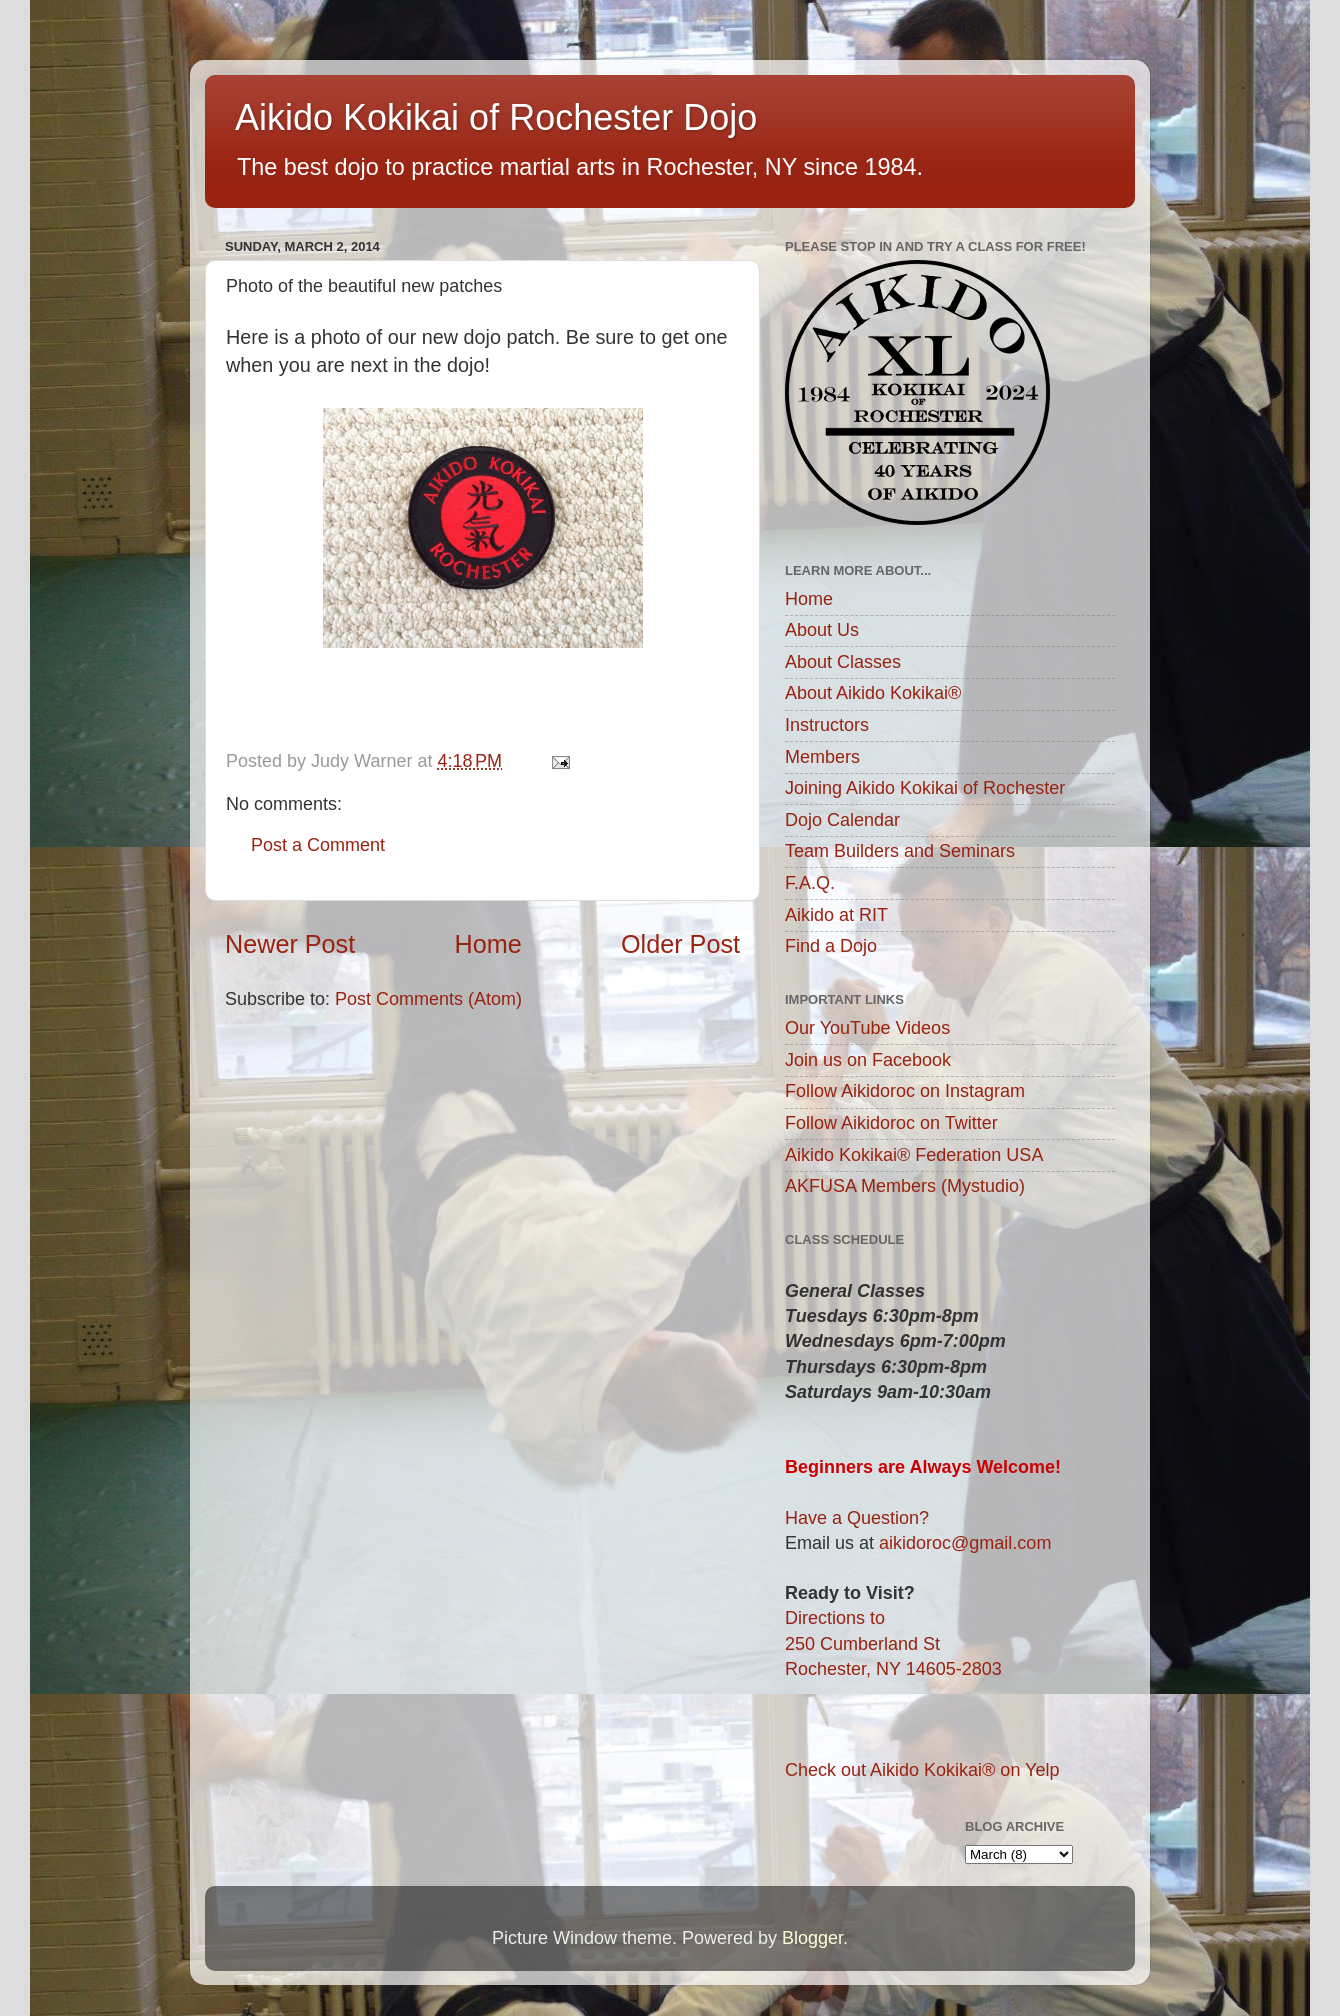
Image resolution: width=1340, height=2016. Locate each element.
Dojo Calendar (842, 820)
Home (488, 944)
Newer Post (290, 944)
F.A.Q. (810, 883)
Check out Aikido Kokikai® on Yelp (922, 1770)
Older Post (680, 944)
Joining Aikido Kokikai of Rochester (925, 788)
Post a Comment (318, 845)
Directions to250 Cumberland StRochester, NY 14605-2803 (893, 1643)
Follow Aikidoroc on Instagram (905, 1091)
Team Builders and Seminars (900, 851)
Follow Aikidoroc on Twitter (891, 1123)
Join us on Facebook (868, 1060)
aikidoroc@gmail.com (965, 1543)
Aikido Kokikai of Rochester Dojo (496, 117)
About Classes (843, 662)
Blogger (812, 1938)
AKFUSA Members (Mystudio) (905, 1186)
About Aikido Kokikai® (873, 693)
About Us (822, 630)
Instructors (827, 725)
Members (822, 757)
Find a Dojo (831, 946)
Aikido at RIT (836, 915)
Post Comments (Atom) (428, 999)
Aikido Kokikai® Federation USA (914, 1155)
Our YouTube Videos (867, 1028)
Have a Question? (857, 1518)
